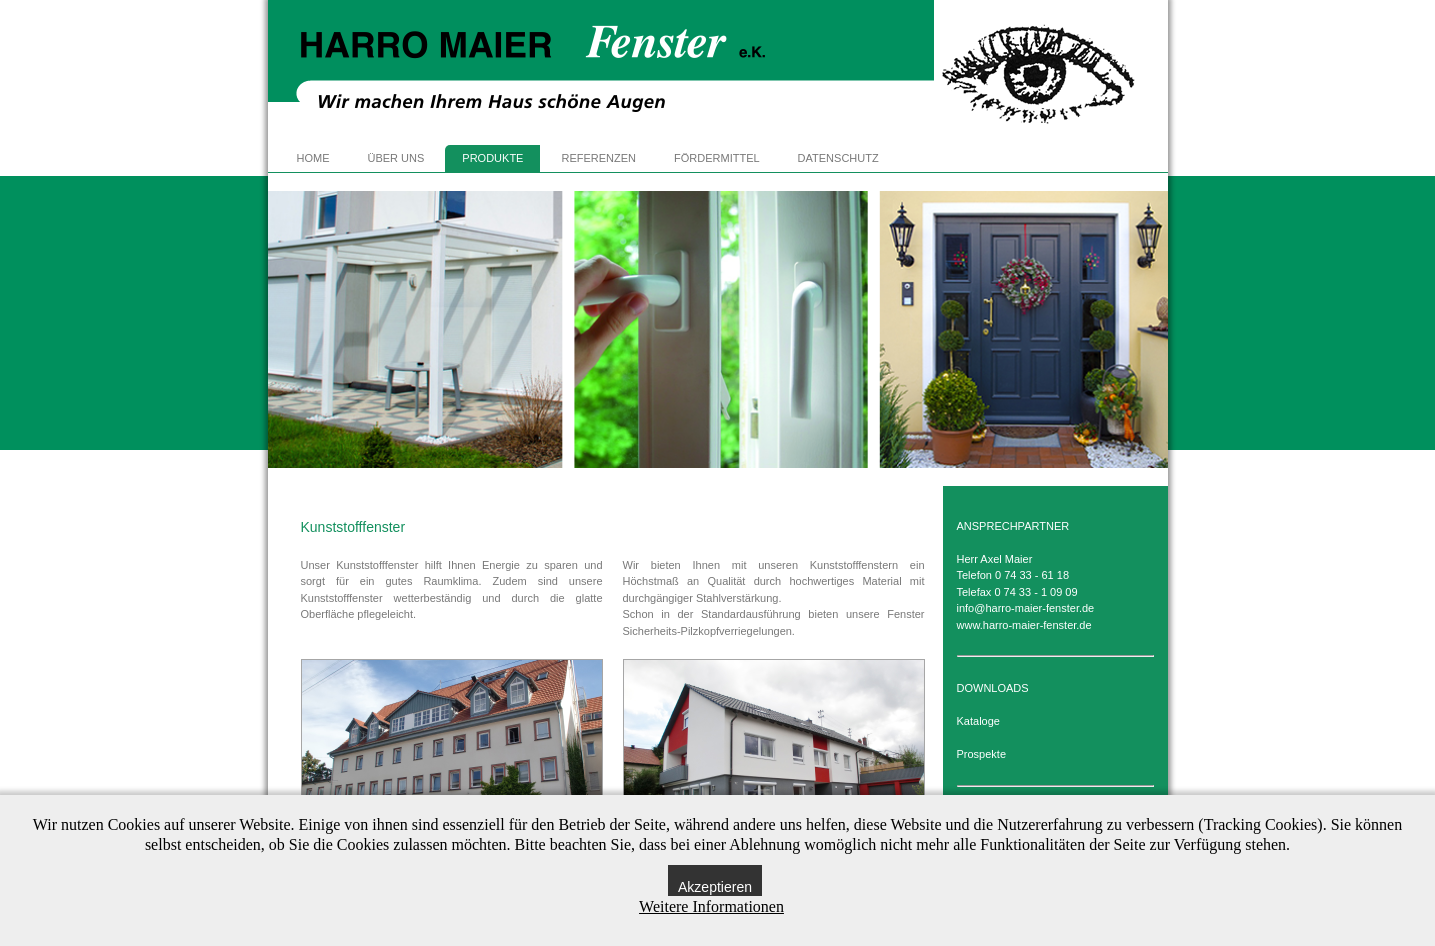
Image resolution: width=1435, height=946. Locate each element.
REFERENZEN (598, 158)
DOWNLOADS (993, 688)
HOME (313, 158)
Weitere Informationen (711, 906)
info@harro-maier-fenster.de (1026, 608)
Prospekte (982, 754)
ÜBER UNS (396, 158)
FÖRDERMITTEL (717, 158)
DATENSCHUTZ (838, 158)
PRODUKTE (492, 158)
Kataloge (978, 721)
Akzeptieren (715, 887)
